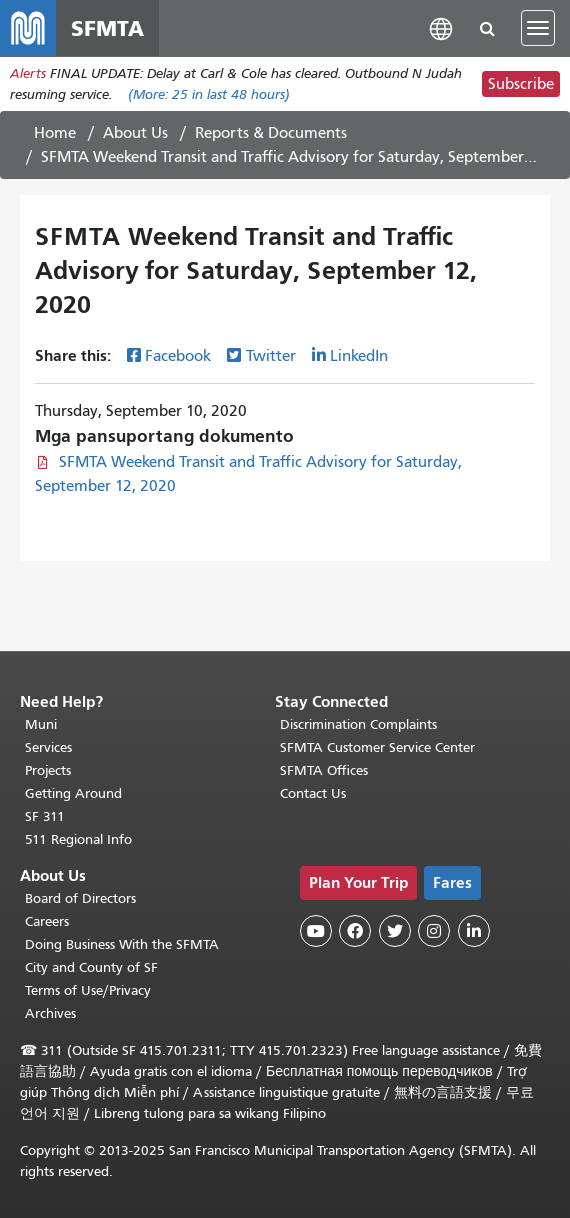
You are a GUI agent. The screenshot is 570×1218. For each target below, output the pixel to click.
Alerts (28, 73)
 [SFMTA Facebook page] (355, 931)
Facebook (178, 356)
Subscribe (521, 84)
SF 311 (45, 816)
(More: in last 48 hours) (209, 94)
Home (55, 133)
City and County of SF (91, 967)
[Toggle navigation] (538, 28)
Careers (47, 921)
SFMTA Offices (324, 770)
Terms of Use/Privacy (88, 990)
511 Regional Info (78, 839)
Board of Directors (80, 898)
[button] (441, 27)
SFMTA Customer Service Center (377, 747)
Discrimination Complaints (358, 724)
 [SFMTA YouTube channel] (316, 931)
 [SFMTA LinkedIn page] (474, 931)
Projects (48, 770)
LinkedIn (359, 356)
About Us (135, 133)
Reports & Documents (271, 133)
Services (48, 747)
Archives (50, 1013)
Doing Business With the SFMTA (122, 944)
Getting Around (73, 793)
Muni (41, 724)
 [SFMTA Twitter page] (395, 931)
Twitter (271, 356)
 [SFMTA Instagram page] (434, 931)
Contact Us (313, 793)
